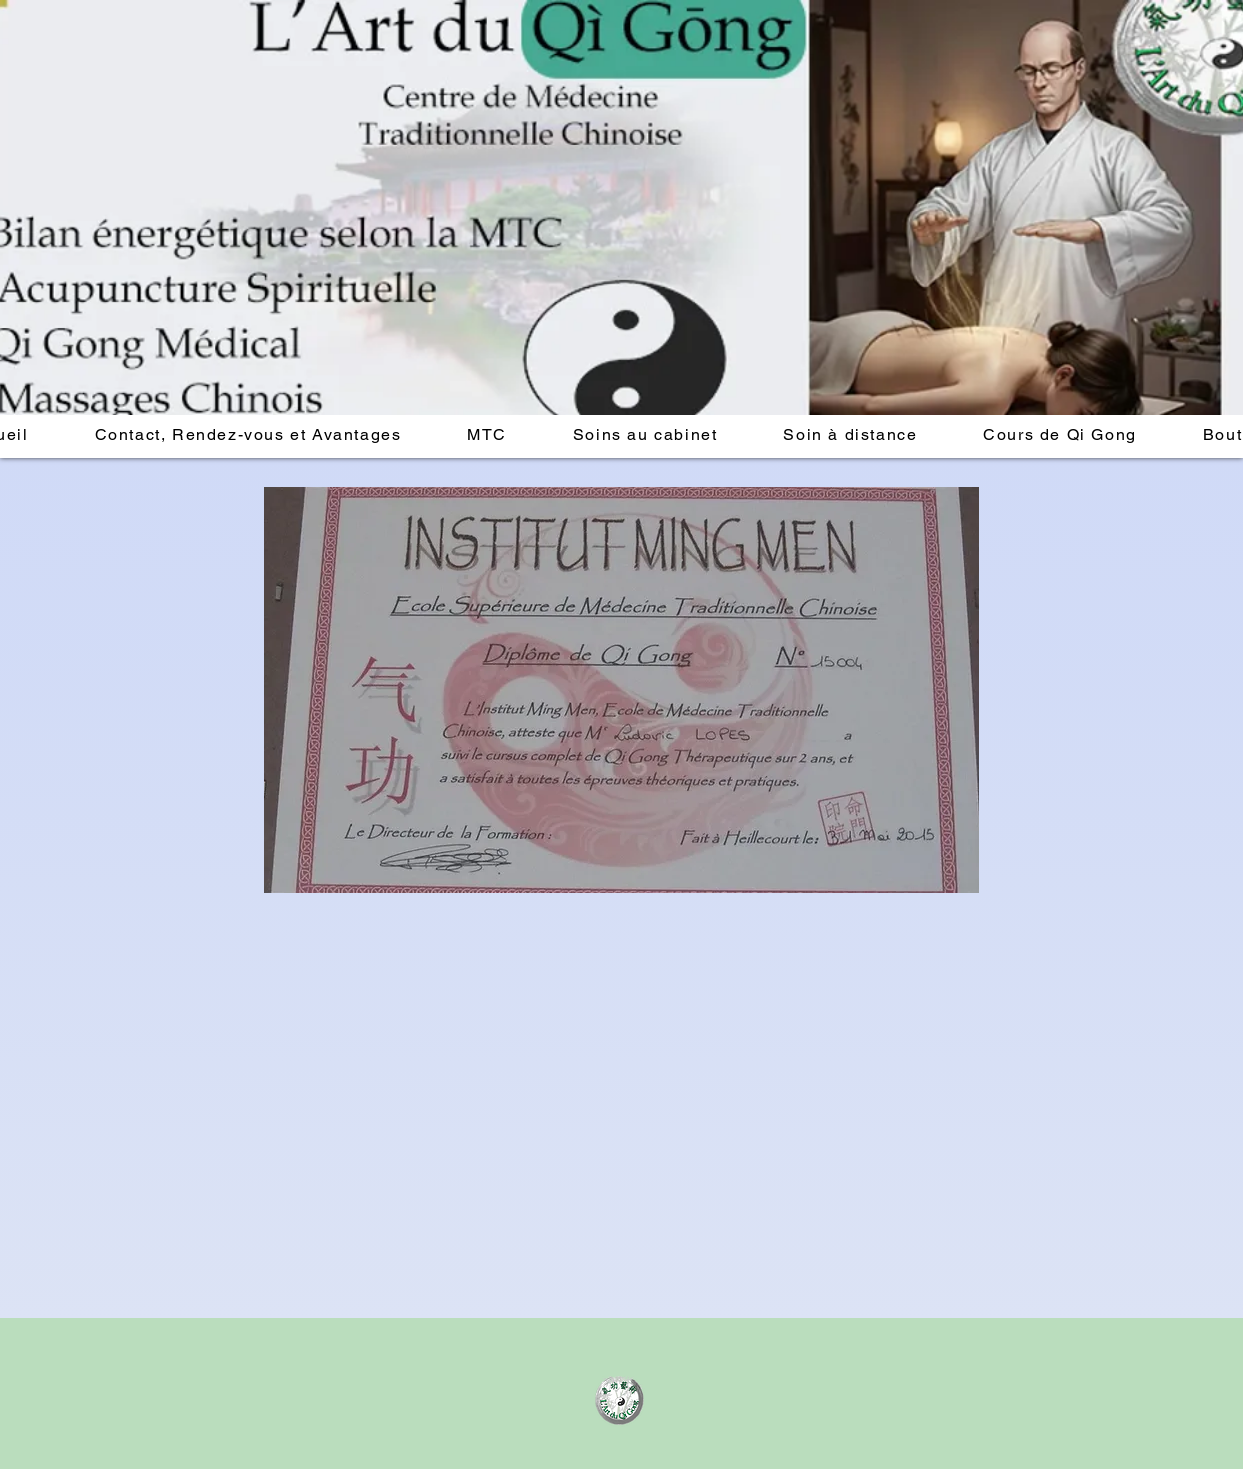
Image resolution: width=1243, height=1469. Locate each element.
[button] (248, 435)
